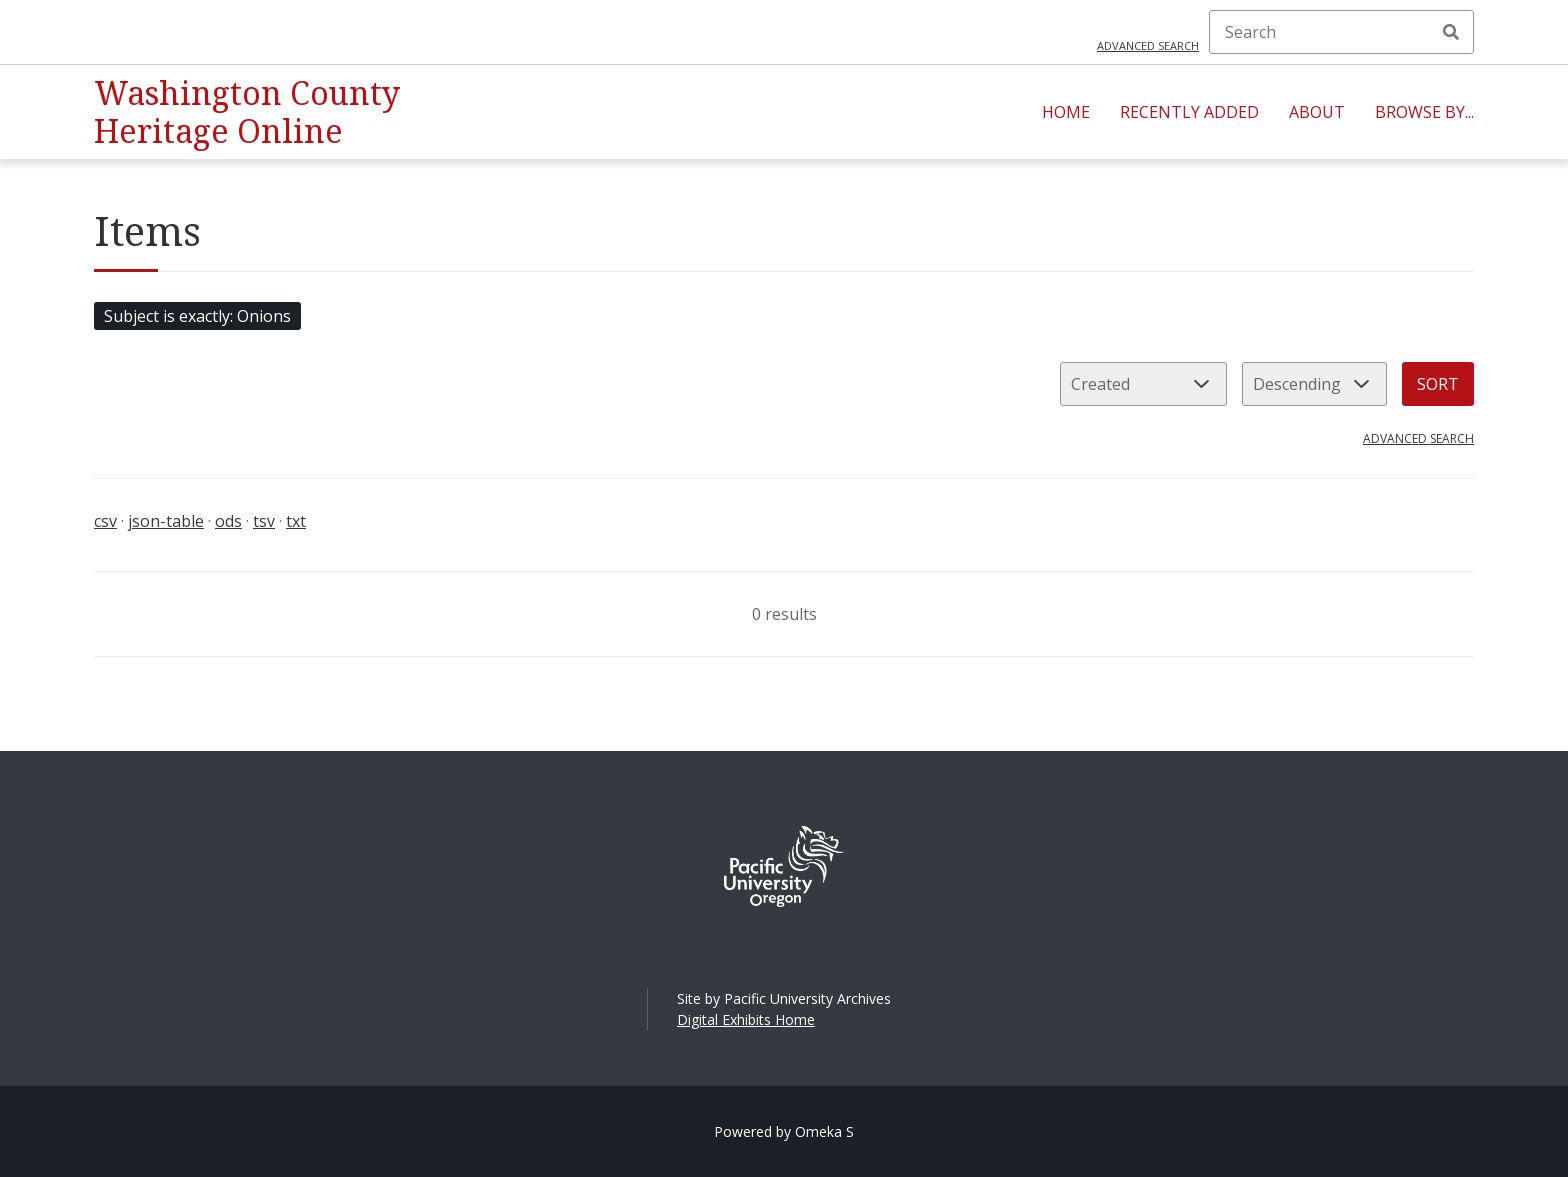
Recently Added (1189, 112)
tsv (264, 521)
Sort (1438, 384)
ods (228, 521)
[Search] (1341, 32)
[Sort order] (1314, 384)
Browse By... (1424, 112)
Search (1451, 32)
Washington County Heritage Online (247, 111)
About (1317, 112)
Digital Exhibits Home (746, 1019)
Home (1066, 112)
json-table (166, 521)
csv (105, 521)
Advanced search (1148, 45)
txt (296, 521)
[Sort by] (1143, 384)
